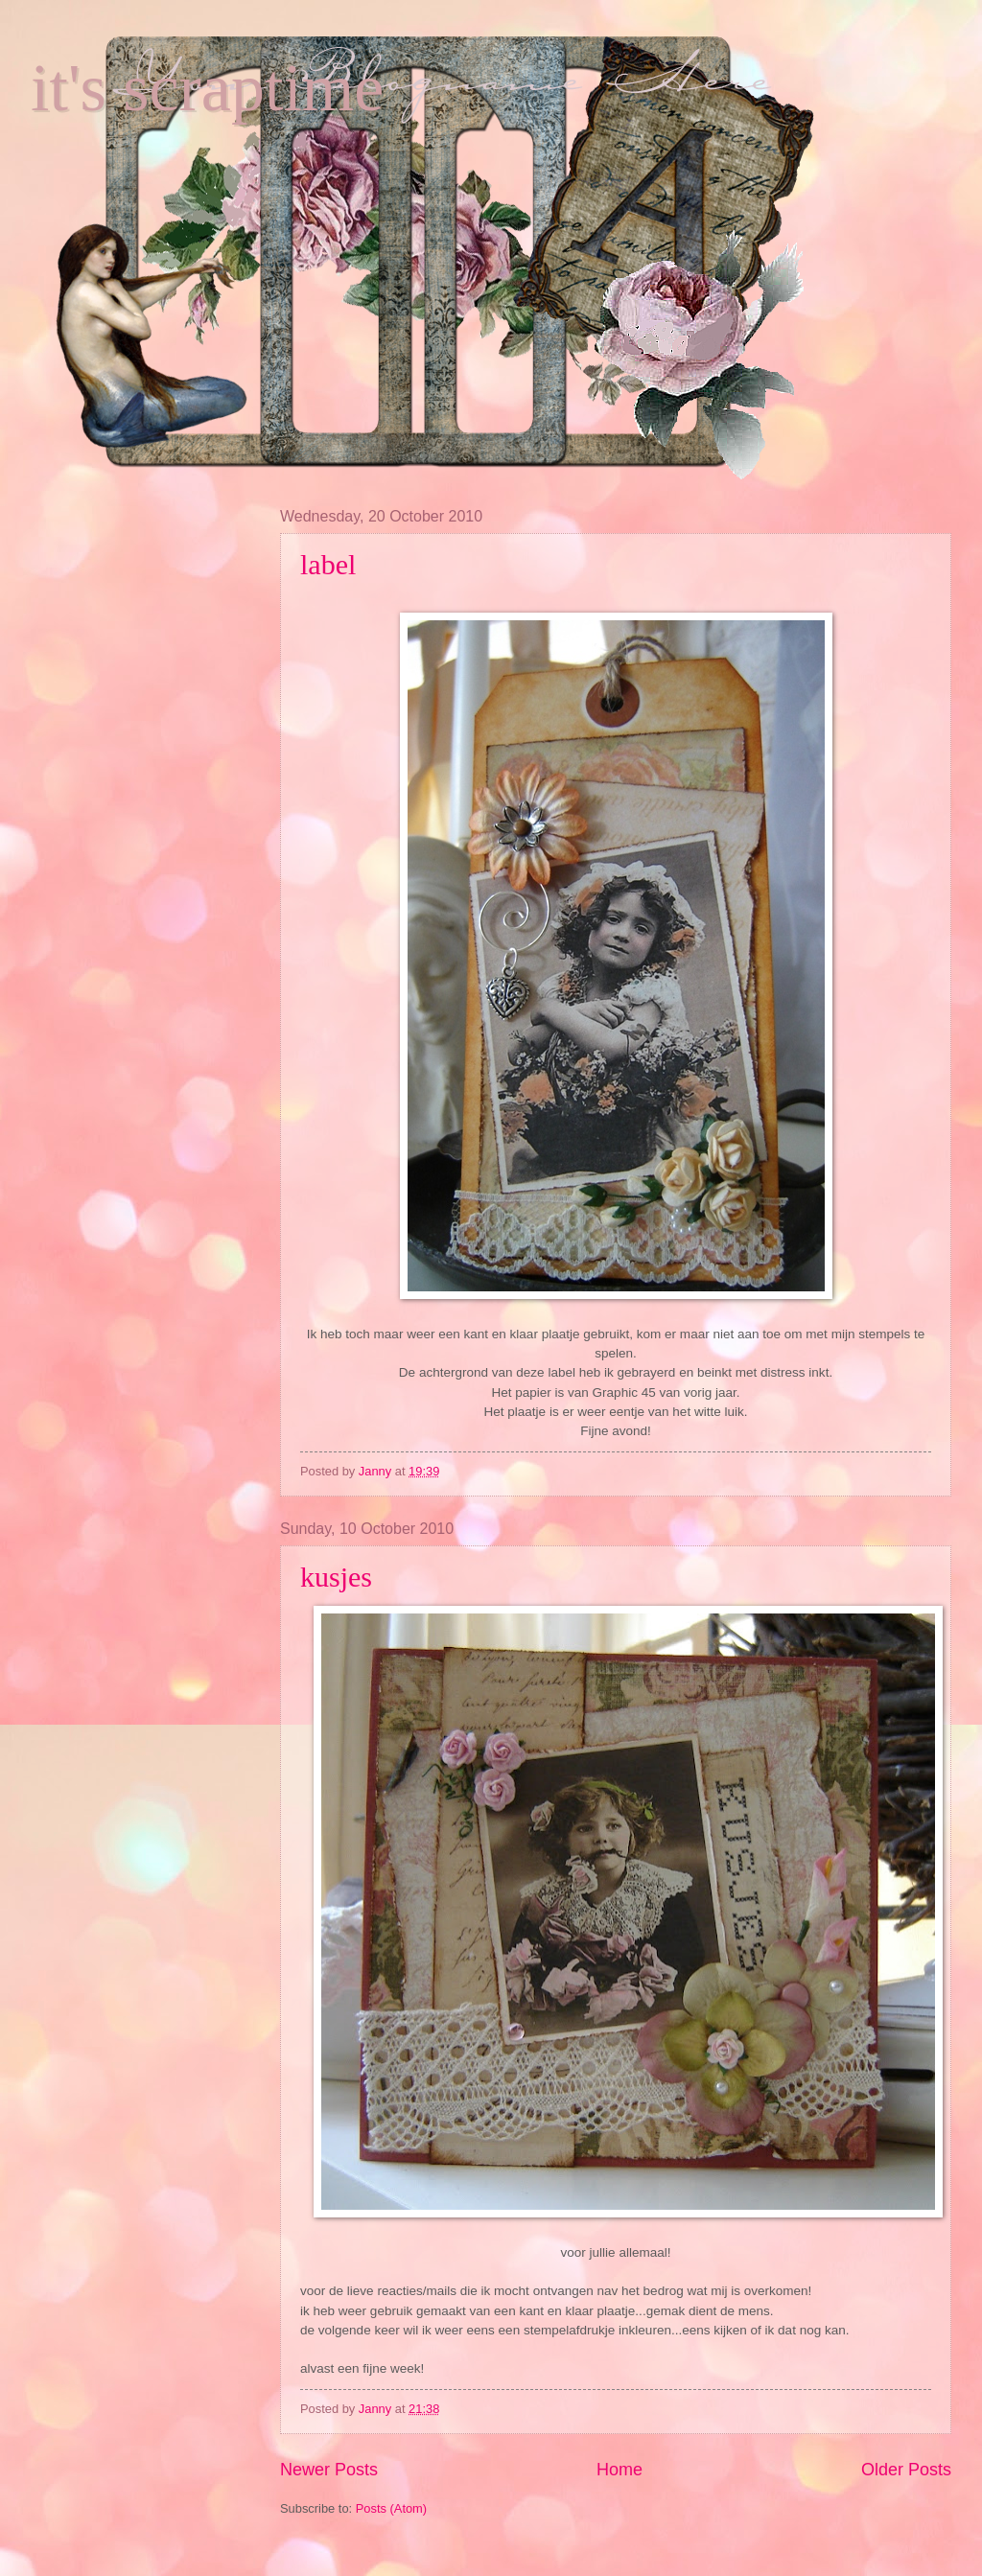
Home (619, 2469)
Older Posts (906, 2469)
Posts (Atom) (391, 2508)
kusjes (336, 1576)
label (328, 564)
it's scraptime (207, 88)
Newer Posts (329, 2469)
